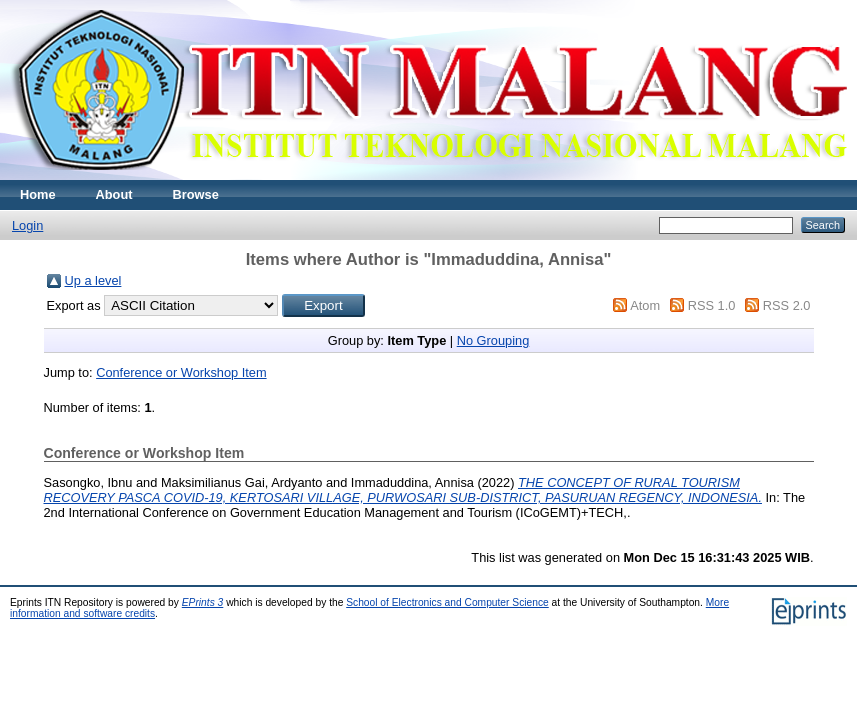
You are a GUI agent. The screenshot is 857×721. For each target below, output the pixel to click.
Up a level (93, 280)
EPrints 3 (203, 602)
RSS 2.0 (787, 305)
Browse (196, 194)
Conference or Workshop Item (181, 372)
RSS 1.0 (712, 305)
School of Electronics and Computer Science (447, 602)
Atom (645, 305)
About (114, 194)
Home (38, 194)
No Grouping (493, 340)
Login (27, 225)
